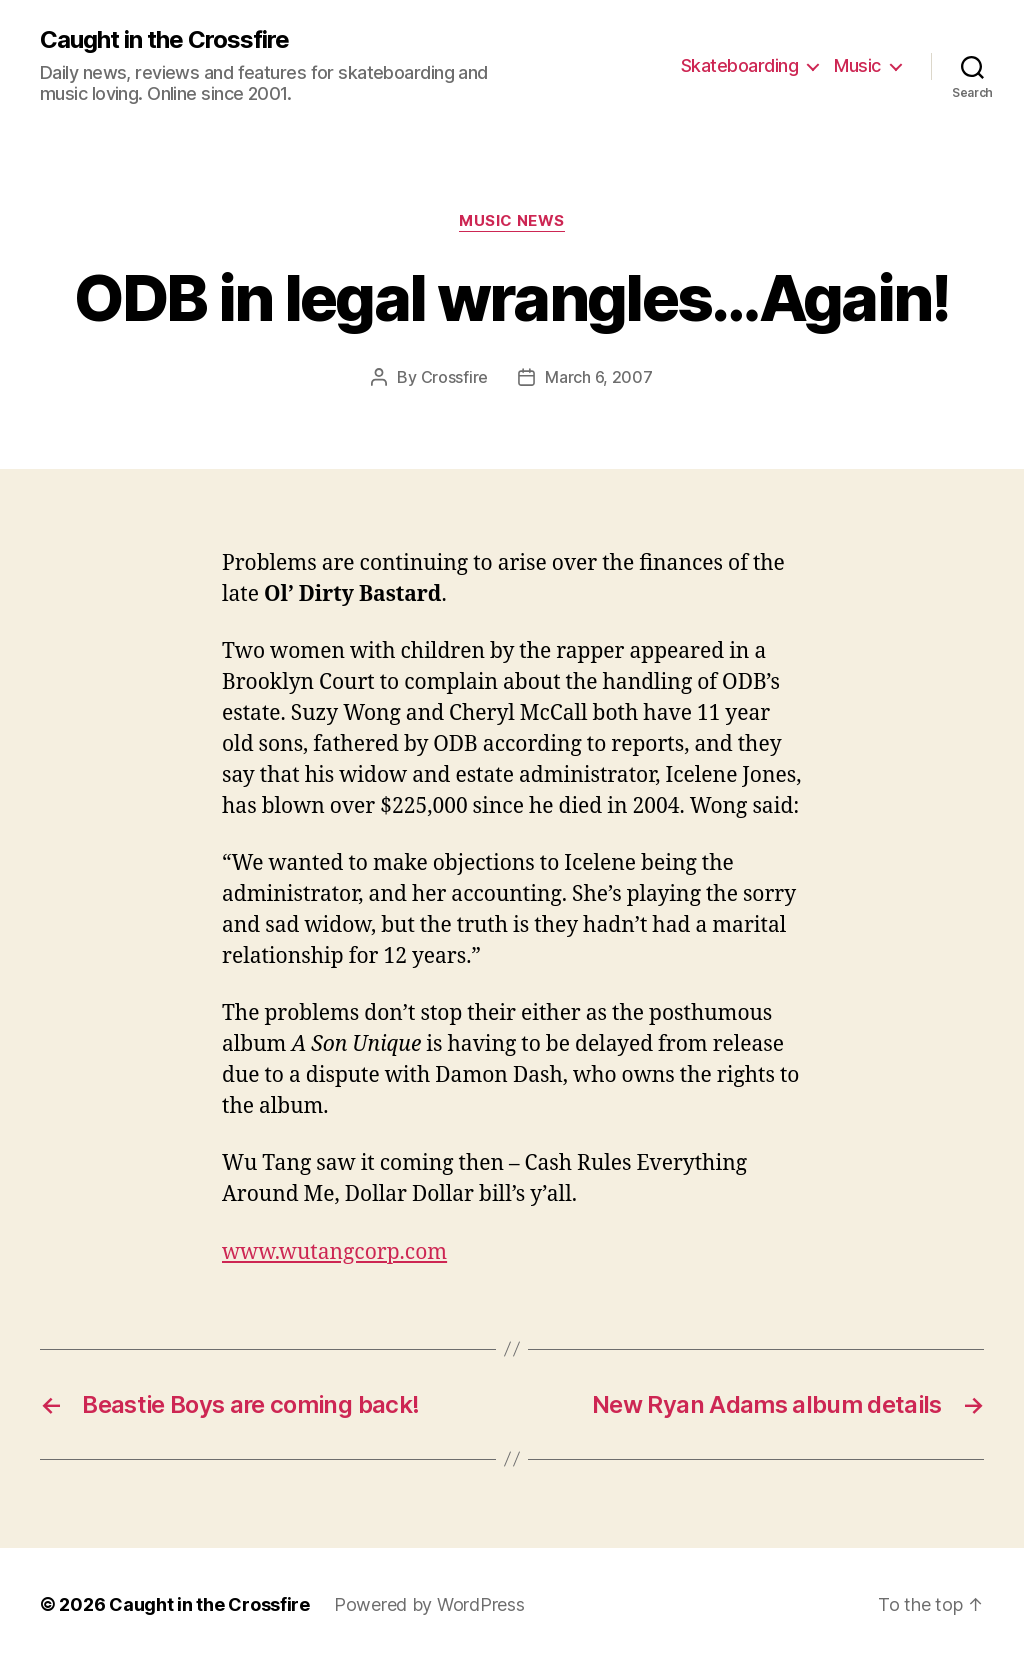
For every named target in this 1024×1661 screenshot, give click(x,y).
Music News (512, 221)
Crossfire (455, 377)
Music (857, 65)
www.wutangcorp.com (334, 1252)
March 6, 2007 (599, 377)
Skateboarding (740, 65)
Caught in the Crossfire (164, 40)
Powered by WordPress (429, 1604)
